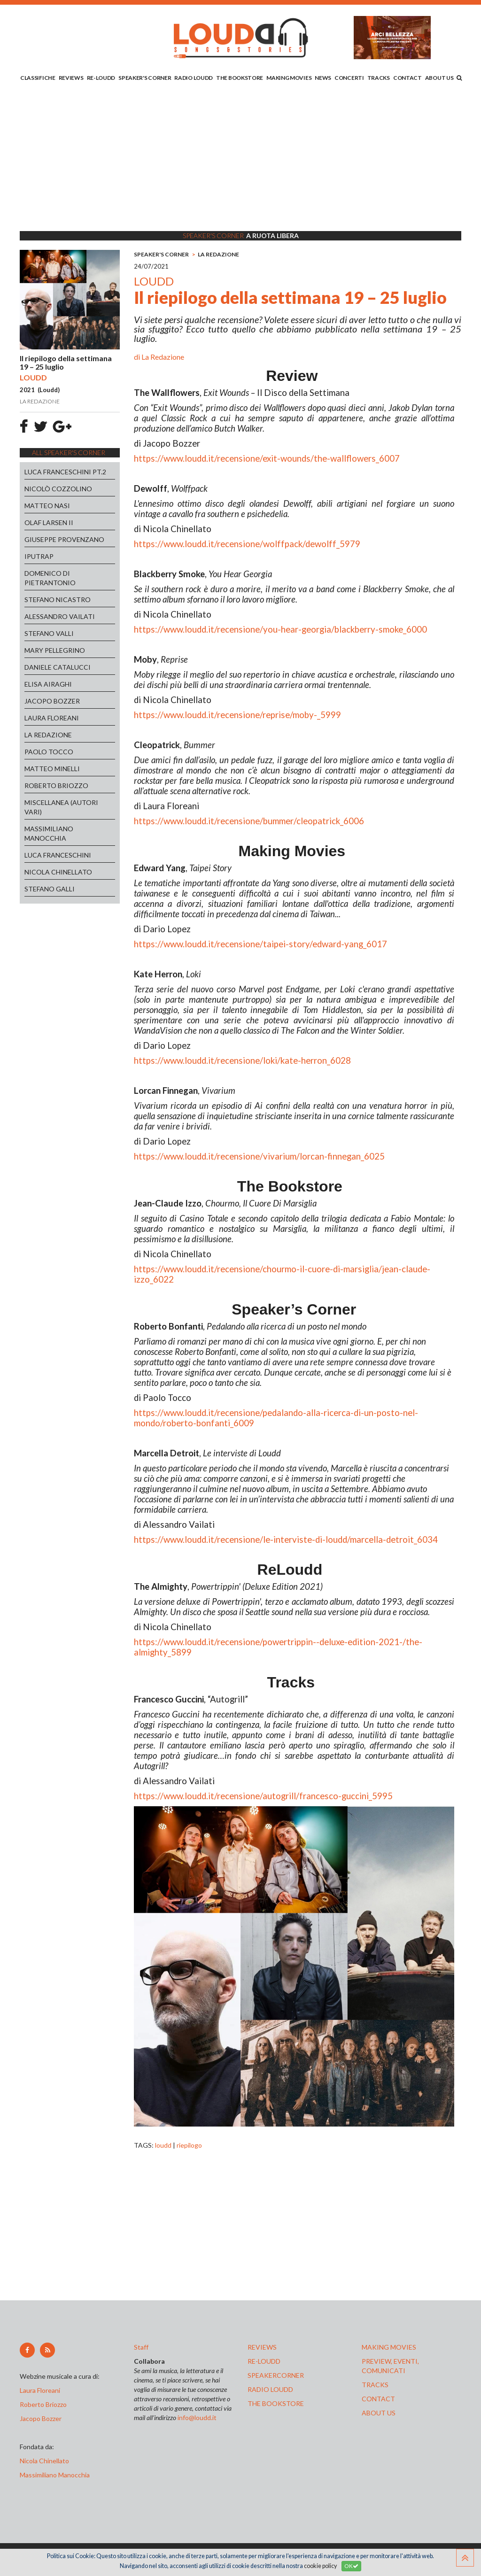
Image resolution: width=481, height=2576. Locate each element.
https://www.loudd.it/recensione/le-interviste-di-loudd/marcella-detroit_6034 (286, 1539)
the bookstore (276, 2403)
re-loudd (264, 2361)
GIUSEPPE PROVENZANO (64, 539)
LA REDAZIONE (48, 735)
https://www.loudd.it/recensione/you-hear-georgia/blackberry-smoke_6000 (280, 629)
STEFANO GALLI (49, 889)
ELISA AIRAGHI (48, 684)
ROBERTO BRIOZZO (56, 785)
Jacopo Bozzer (41, 2418)
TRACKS (378, 77)
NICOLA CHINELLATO (58, 872)
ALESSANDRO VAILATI (59, 616)
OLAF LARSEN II (48, 522)
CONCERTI (349, 77)
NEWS (323, 77)
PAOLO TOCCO (48, 752)
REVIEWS (71, 77)
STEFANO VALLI (49, 633)
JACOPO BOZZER (52, 701)
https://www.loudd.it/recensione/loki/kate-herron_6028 (242, 1060)
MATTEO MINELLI (52, 769)
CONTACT (407, 77)
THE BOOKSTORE (239, 77)
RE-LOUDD (101, 77)
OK (351, 2565)
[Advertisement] (240, 158)
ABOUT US (439, 77)
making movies (389, 2347)
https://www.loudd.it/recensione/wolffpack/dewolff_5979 (247, 544)
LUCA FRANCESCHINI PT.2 (65, 472)
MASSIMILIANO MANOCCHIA (48, 833)
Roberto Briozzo (43, 2404)
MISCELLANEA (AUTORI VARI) (61, 807)
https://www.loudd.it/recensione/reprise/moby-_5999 (237, 715)
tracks (375, 2385)
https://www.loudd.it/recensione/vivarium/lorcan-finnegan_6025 (259, 1156)
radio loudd (270, 2389)
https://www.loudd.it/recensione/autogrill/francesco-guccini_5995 (263, 1796)
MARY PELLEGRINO (54, 650)
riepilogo (189, 2145)
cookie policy (320, 2565)
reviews (262, 2347)
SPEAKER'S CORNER (144, 77)
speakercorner (276, 2375)
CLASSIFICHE (37, 77)
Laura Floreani (41, 2390)
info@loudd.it (197, 2417)
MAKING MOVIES (288, 77)
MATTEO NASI (47, 506)
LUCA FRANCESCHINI (57, 855)
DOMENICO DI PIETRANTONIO (50, 578)
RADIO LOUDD (193, 77)
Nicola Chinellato (44, 2461)
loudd (163, 2145)
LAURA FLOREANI (51, 718)
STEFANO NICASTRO (57, 599)
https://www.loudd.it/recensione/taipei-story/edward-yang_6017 (260, 944)
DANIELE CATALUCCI (57, 667)
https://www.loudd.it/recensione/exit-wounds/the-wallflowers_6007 (267, 458)
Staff (141, 2347)
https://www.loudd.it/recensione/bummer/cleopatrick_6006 (249, 821)
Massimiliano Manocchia (55, 2475)
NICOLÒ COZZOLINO (58, 489)
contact (378, 2399)
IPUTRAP (39, 556)
